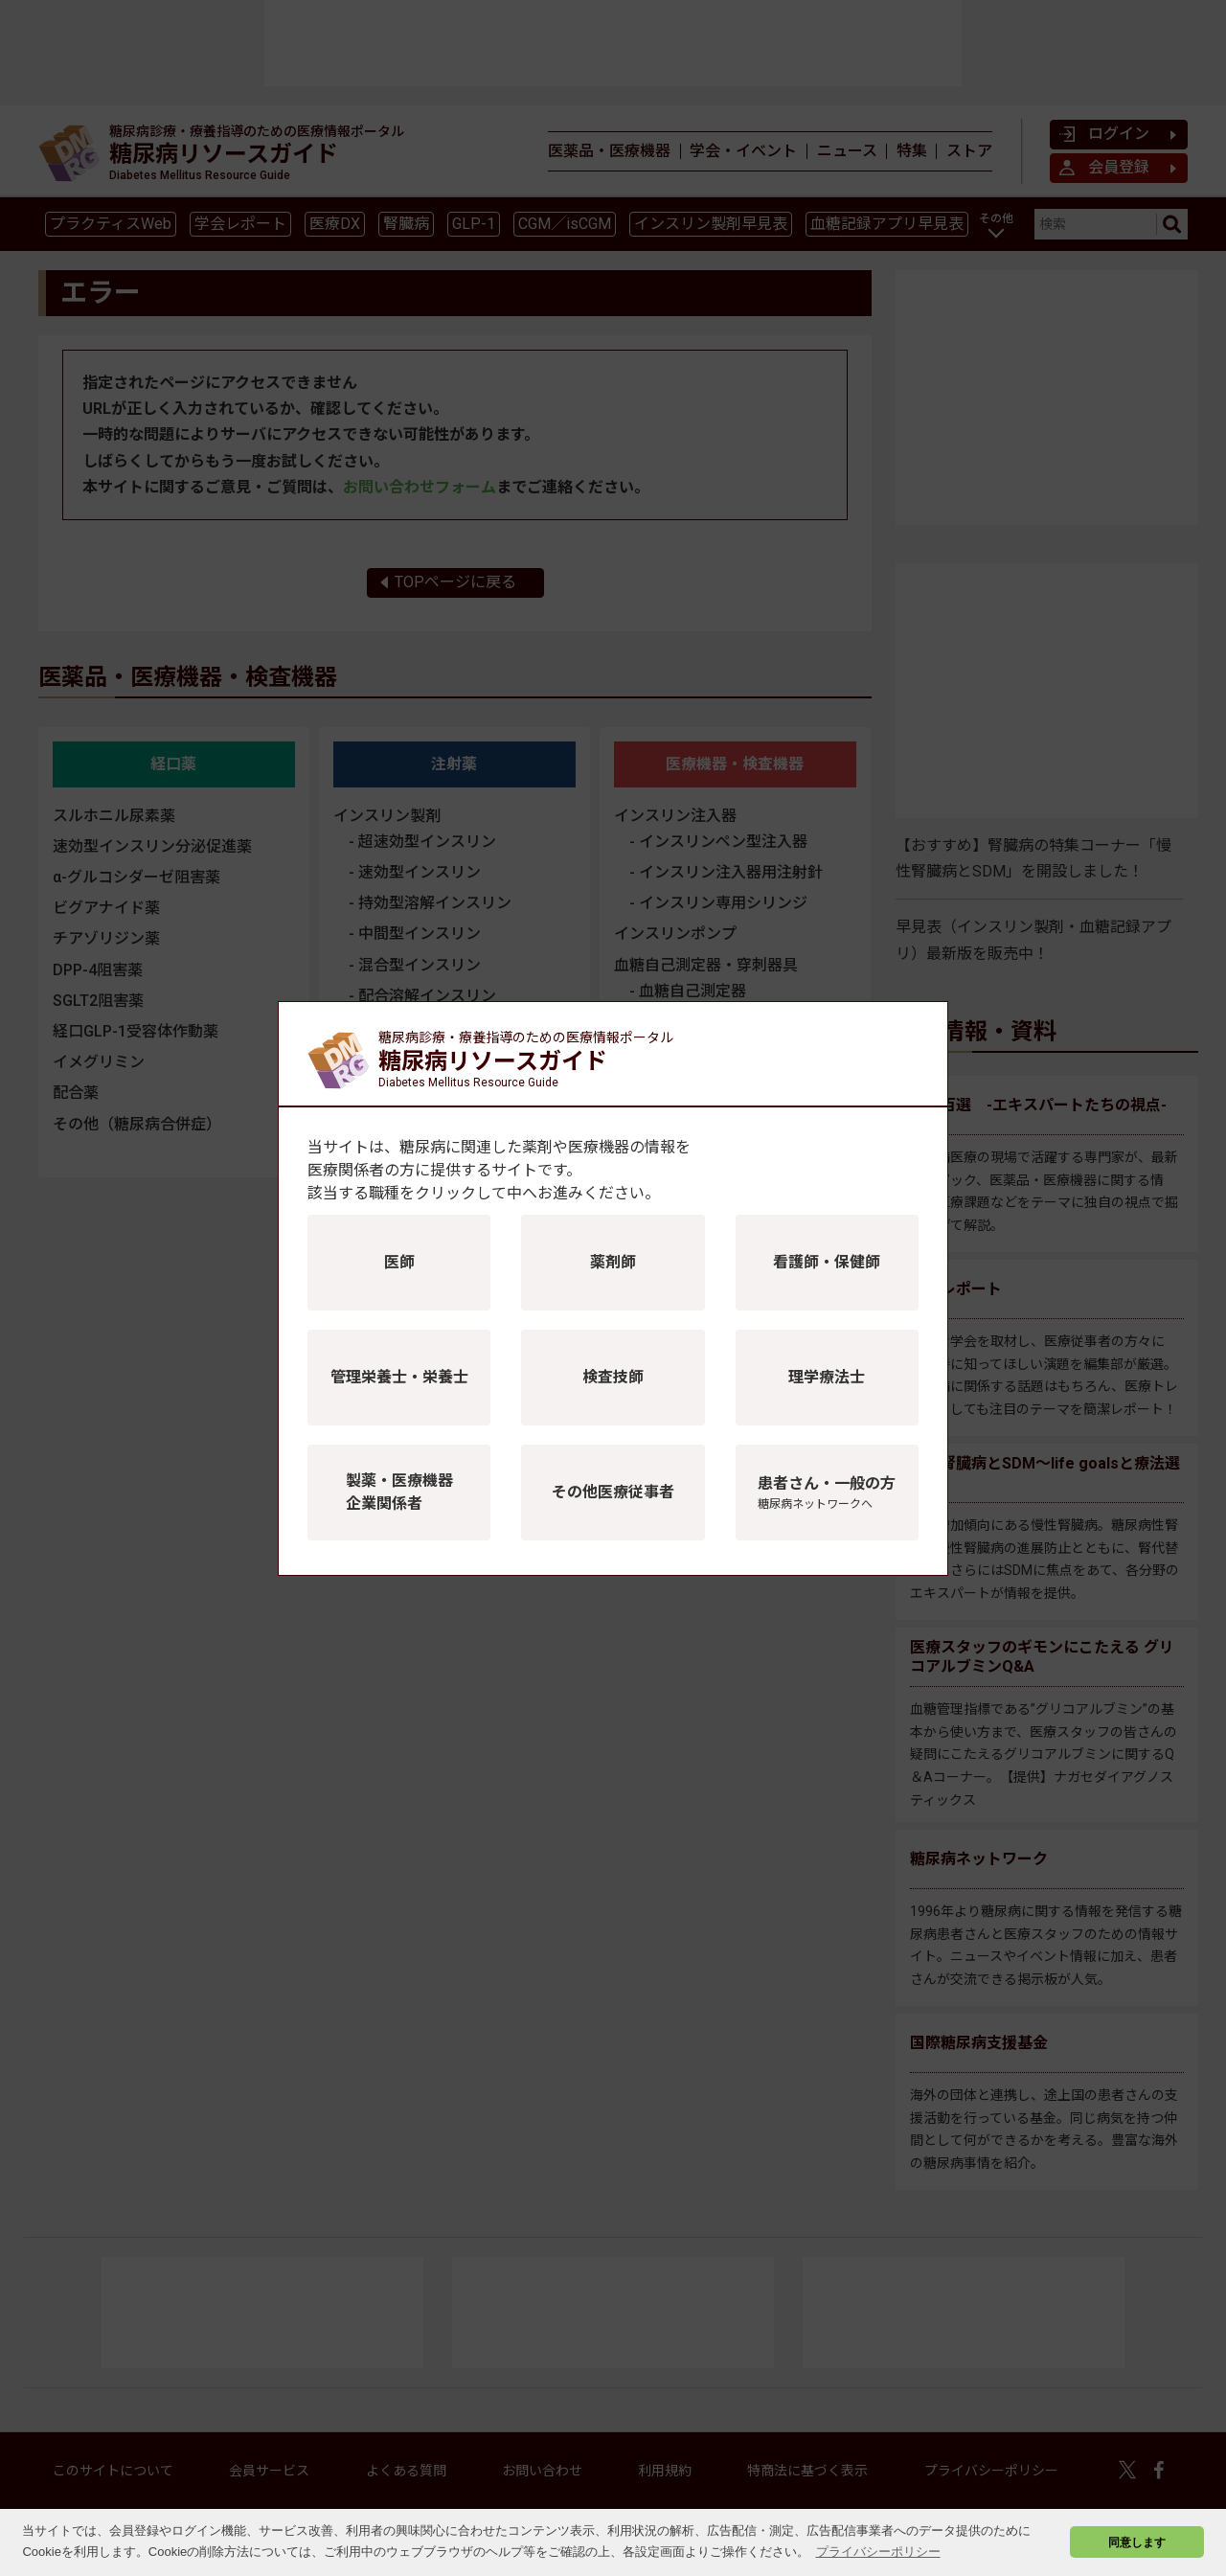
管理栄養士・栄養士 (399, 1377)
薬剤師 (613, 1262)
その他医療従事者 (613, 1492)
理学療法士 (826, 1377)
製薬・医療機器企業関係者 (399, 1492)
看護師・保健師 (826, 1262)
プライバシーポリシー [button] (878, 2551)
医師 (399, 1262)
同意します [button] (1137, 2542)
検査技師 (613, 1377)
